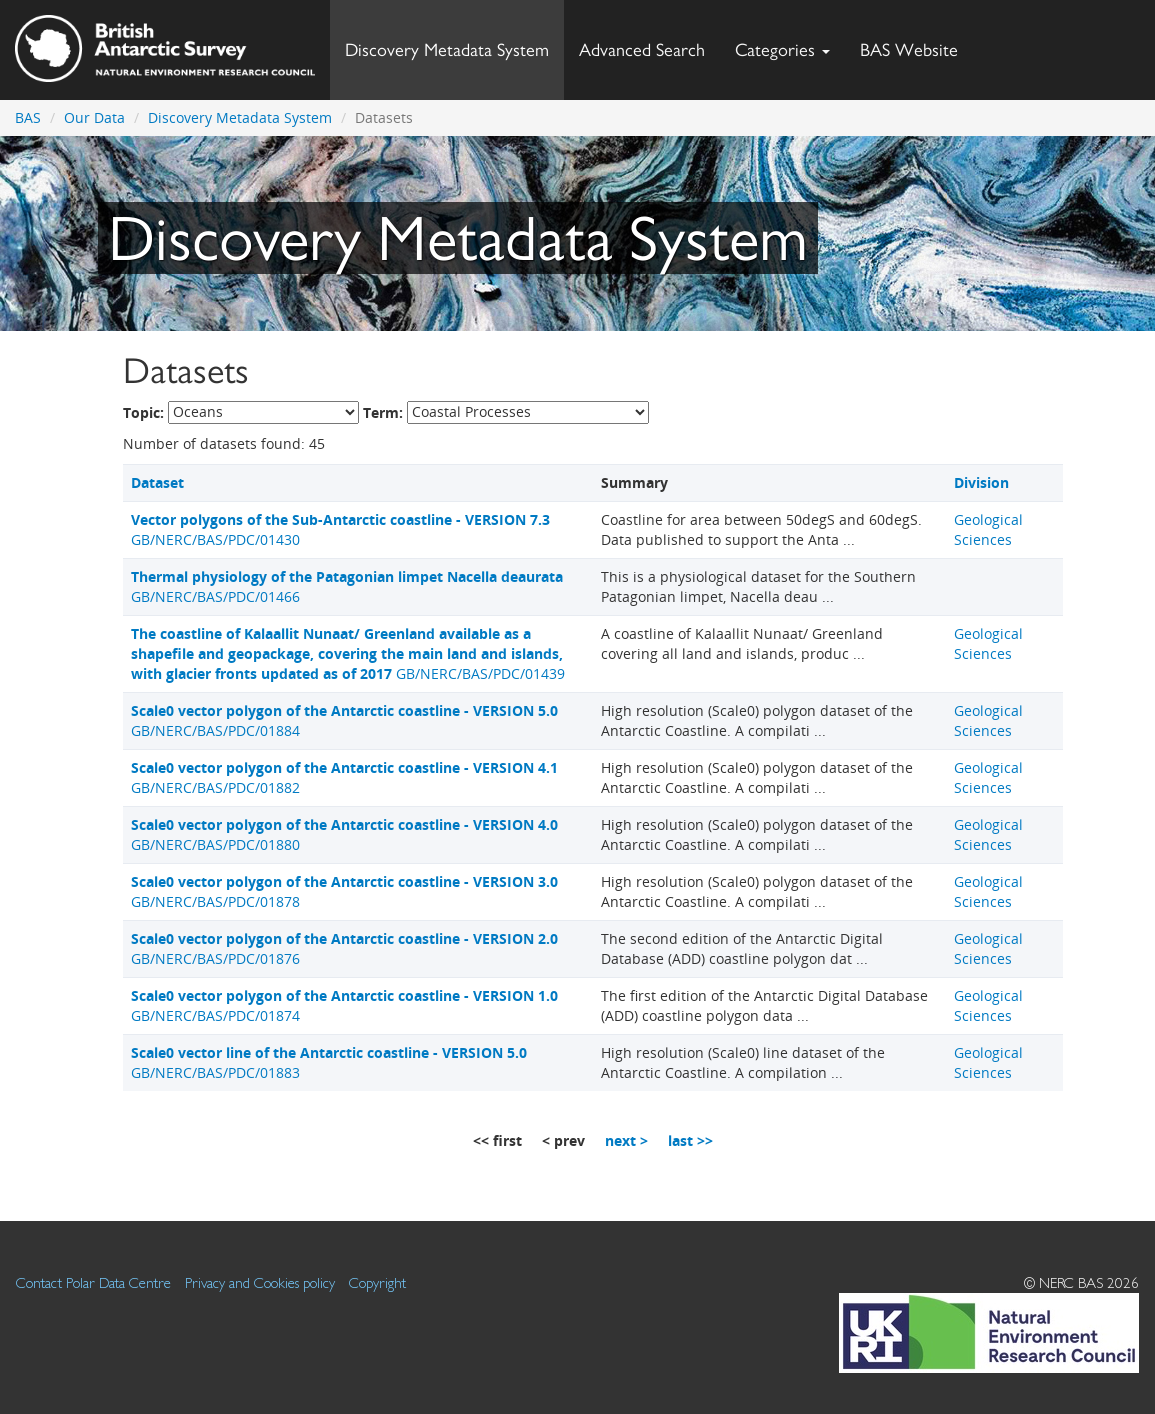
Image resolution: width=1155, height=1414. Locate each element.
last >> (690, 1140)
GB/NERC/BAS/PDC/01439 (348, 653)
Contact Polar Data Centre (93, 1282)
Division (981, 482)
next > (626, 1140)
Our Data (94, 117)
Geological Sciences (988, 529)
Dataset (157, 482)
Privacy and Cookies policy (260, 1282)
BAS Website (916, 44)
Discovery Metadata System (447, 49)
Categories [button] (782, 49)
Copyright (377, 1282)
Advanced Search (642, 49)
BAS (28, 117)
